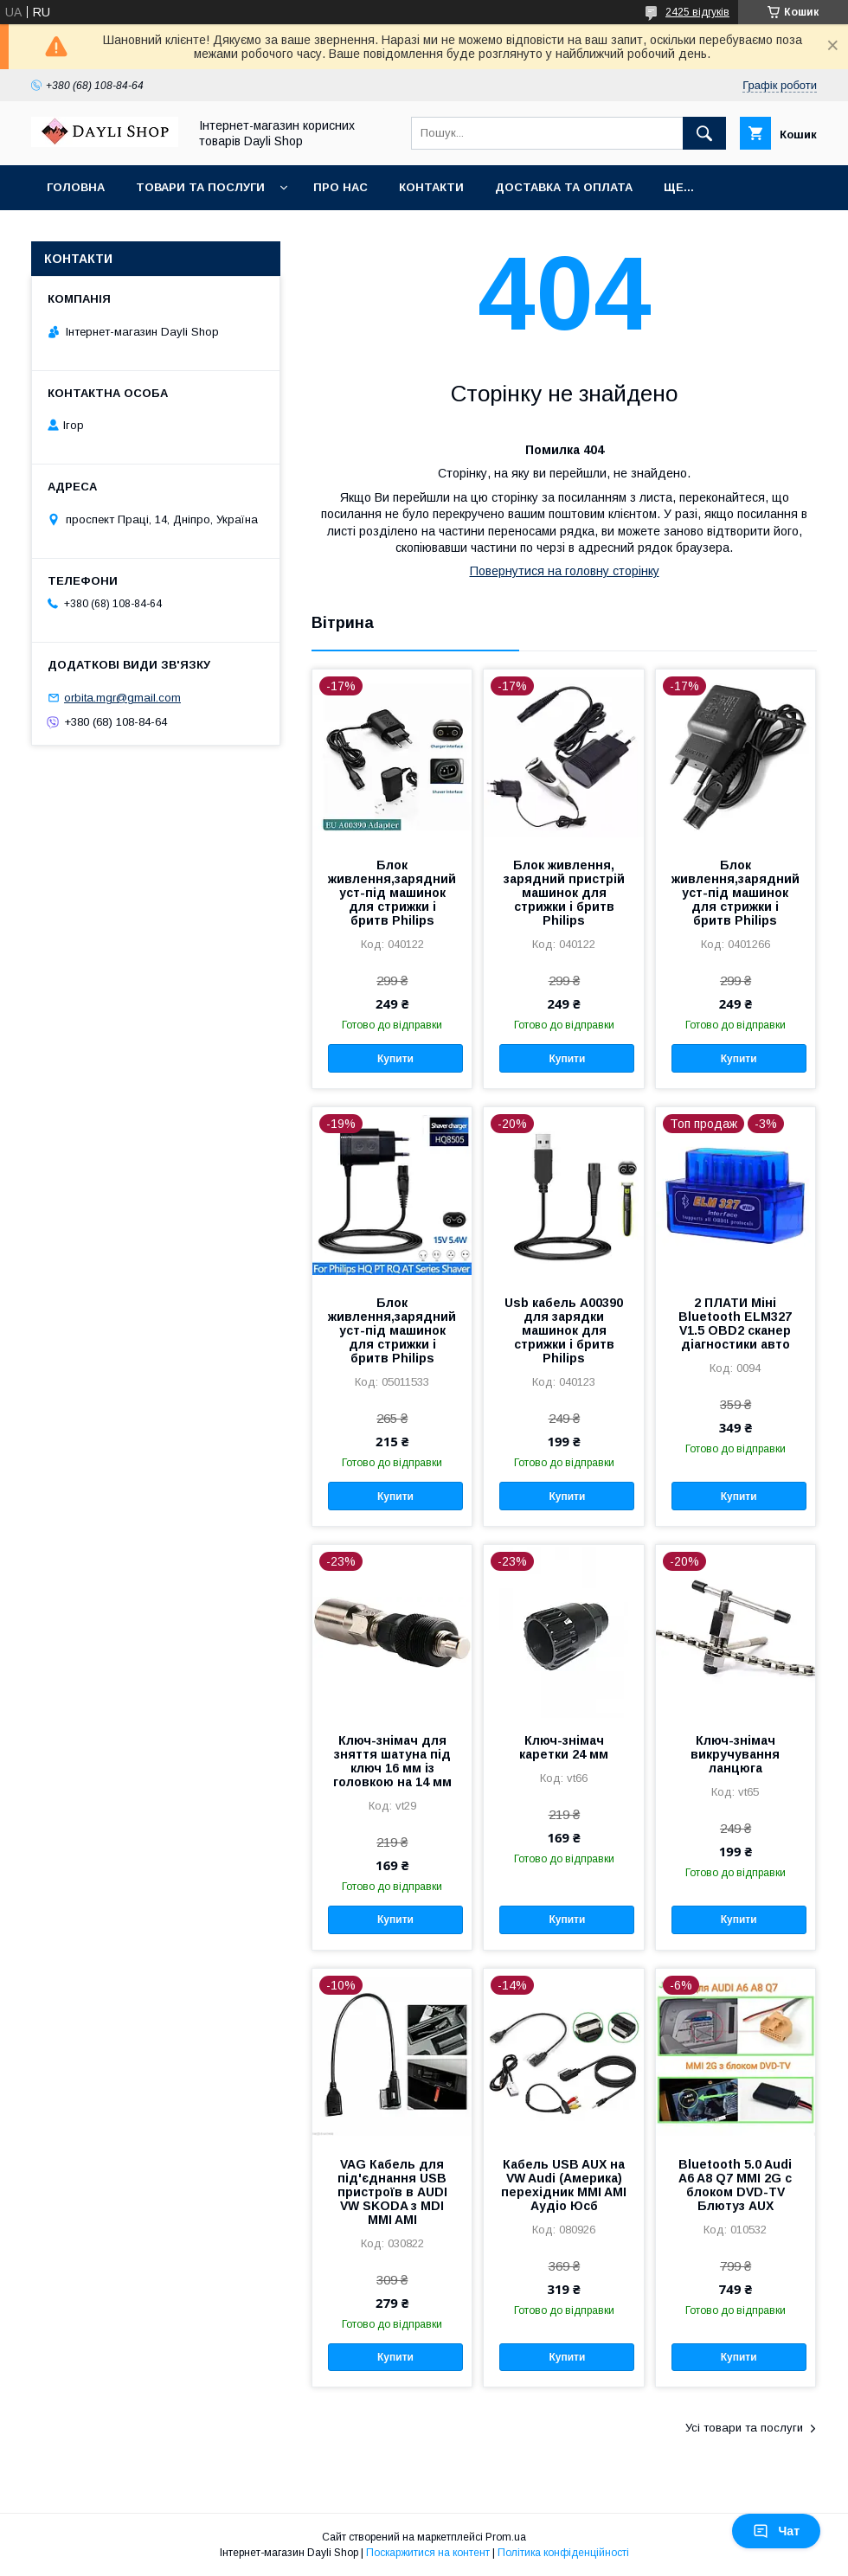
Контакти (431, 187)
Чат (776, 2531)
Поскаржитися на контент (428, 2553)
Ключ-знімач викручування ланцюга (735, 1754)
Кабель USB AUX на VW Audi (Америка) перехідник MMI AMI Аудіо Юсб (563, 2185)
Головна (76, 187)
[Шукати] (704, 133)
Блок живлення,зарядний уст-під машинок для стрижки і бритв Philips (392, 892)
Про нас (340, 187)
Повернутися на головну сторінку (564, 571)
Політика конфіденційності (563, 2553)
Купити (395, 1059)
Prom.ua (505, 2537)
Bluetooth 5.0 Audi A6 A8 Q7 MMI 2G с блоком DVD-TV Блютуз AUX (735, 2185)
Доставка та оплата (564, 187)
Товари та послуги (200, 187)
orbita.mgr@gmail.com (122, 697)
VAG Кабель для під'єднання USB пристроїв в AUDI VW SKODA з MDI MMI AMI (392, 2192)
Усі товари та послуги (744, 2427)
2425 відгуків (697, 12)
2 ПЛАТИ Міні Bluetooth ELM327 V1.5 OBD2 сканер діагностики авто (735, 1323)
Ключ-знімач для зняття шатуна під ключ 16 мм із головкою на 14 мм (392, 1761)
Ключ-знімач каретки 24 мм (563, 1747)
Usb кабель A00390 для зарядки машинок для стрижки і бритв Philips (563, 1330)
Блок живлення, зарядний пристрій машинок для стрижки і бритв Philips (564, 892)
